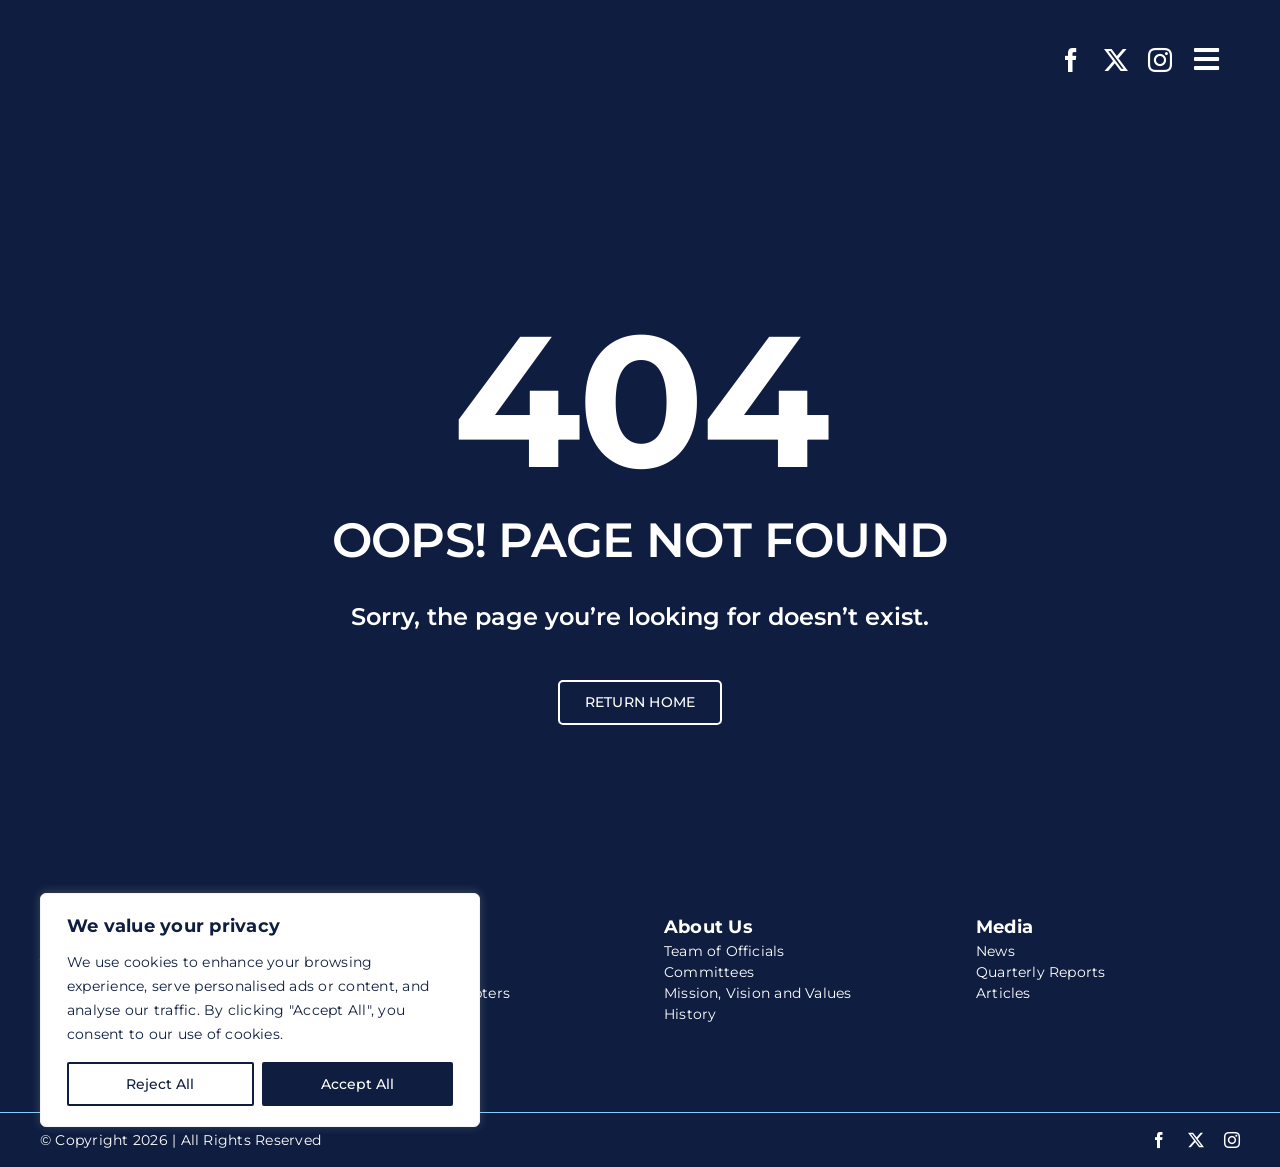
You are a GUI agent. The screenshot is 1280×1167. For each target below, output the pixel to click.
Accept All (357, 1084)
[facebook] (1071, 60)
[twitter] (1116, 60)
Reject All (160, 1084)
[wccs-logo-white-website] (165, 27)
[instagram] (1160, 60)
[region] (260, 1010)
